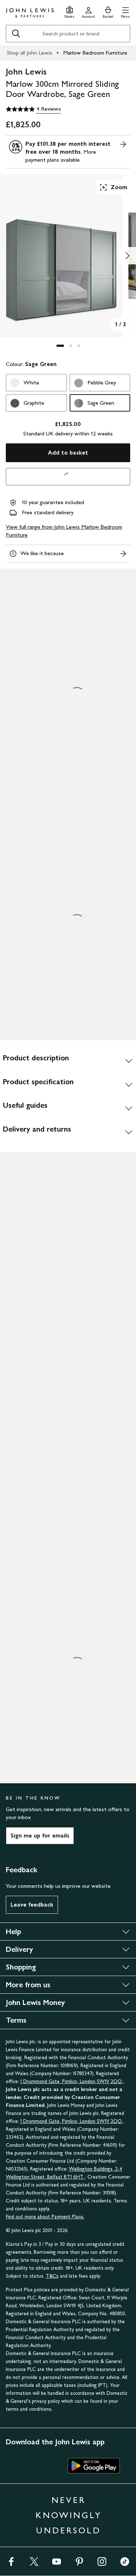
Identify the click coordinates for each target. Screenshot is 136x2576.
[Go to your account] (88, 11)
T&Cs (52, 2276)
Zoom (113, 187)
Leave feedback (32, 1904)
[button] (125, 11)
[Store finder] (69, 11)
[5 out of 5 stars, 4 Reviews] (33, 109)
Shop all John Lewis (29, 52)
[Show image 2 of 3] (127, 255)
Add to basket (68, 452)
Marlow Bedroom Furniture (95, 52)
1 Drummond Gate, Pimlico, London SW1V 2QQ (71, 2081)
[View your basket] (108, 11)
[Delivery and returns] (68, 1132)
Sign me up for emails (40, 1835)
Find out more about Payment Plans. (45, 2217)
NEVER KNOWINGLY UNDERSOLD (69, 2515)
